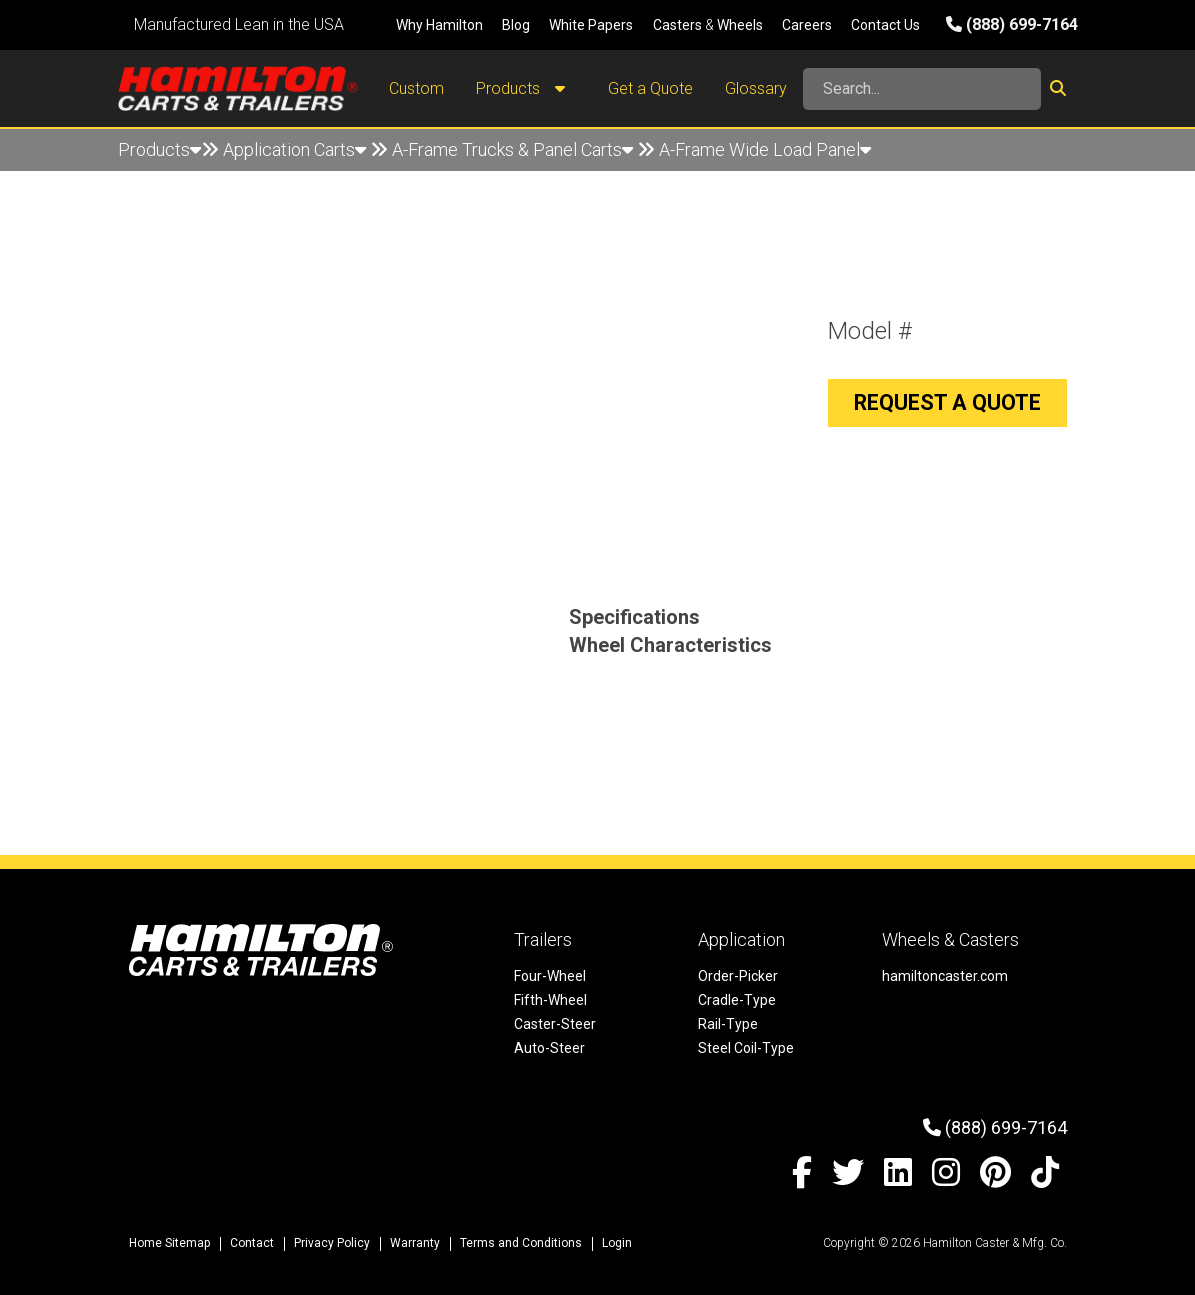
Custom (416, 88)
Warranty (415, 1243)
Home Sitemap (169, 1243)
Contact (252, 1243)
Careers (807, 25)
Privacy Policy (332, 1243)
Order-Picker (738, 976)
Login (617, 1243)
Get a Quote (650, 88)
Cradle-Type (737, 1000)
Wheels (740, 25)
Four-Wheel (550, 976)
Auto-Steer (549, 1048)
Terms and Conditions (521, 1243)
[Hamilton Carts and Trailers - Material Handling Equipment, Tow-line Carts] (238, 88)
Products (526, 89)
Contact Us (885, 25)
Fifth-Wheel (550, 1000)
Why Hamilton (439, 25)
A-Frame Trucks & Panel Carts (512, 149)
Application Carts (294, 149)
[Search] (922, 89)
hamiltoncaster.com (945, 976)
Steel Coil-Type (746, 1048)
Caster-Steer (555, 1024)
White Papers (591, 25)
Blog (516, 25)
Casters (677, 25)
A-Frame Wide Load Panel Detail (270, 191)
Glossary (756, 88)
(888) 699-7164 (1012, 24)
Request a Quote (947, 402)
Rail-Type (728, 1024)
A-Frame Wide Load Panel (765, 149)
